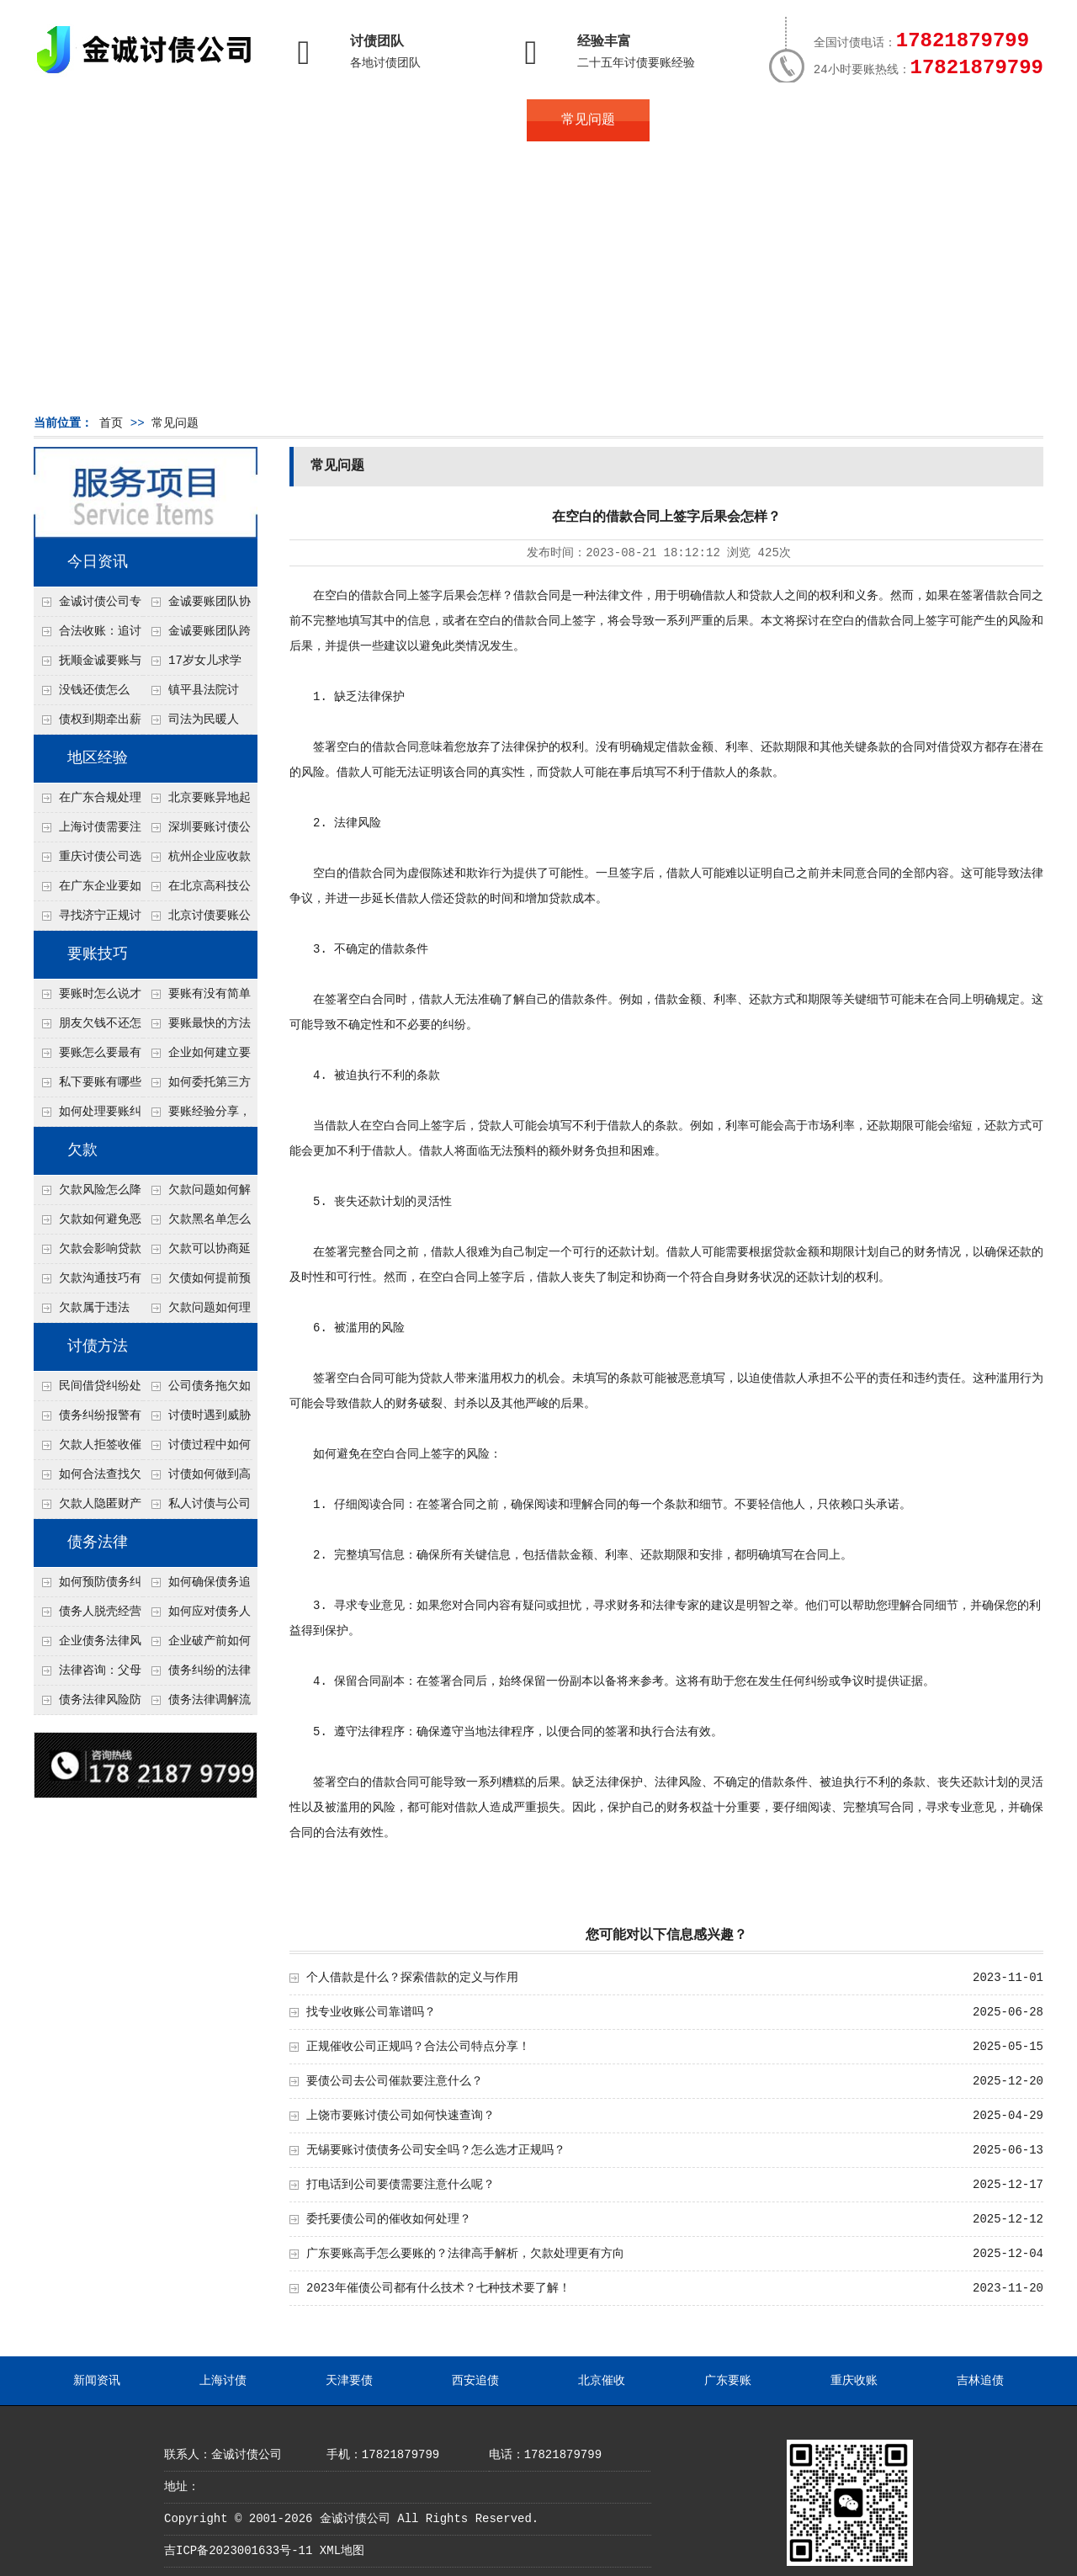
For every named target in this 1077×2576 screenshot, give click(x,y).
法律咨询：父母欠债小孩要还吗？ (87, 1675)
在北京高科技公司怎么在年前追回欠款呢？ (197, 890)
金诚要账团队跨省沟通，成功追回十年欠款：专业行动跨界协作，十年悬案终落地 (197, 635)
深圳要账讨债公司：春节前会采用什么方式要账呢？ (197, 831)
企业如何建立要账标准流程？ (197, 1057)
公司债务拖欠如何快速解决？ (197, 1390)
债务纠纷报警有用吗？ (87, 1420)
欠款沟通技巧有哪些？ (87, 1282)
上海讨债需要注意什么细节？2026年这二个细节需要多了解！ (87, 831)
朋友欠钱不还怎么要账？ (87, 1027)
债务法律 (97, 1542)
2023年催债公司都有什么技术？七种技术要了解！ (438, 2288)
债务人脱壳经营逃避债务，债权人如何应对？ (87, 1616)
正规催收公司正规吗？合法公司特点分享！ (418, 2046)
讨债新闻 (464, 120)
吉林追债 (980, 2380)
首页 (95, 120)
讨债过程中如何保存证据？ (197, 1449)
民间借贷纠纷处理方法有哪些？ (87, 1390)
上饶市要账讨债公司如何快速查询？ (400, 2115)
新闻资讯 (96, 2380)
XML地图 (342, 2550)
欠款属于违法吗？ (82, 1312)
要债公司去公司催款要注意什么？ (394, 2081)
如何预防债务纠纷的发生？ (87, 1586)
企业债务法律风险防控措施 (87, 1645)
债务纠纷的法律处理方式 (197, 1675)
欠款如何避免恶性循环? (87, 1224)
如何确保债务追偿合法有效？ (197, 1586)
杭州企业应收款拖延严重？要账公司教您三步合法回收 (197, 861)
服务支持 (957, 120)
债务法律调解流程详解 (197, 1704)
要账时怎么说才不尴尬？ (87, 998)
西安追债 (475, 2380)
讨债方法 (97, 1346)
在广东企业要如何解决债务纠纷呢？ (87, 890)
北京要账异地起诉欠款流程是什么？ (197, 802)
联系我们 (835, 120)
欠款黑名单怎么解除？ (197, 1224)
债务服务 (342, 120)
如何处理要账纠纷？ (87, 1116)
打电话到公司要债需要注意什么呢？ (400, 2184)
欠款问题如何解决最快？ (197, 1194)
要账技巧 (97, 954)
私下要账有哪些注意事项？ (87, 1086)
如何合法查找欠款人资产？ (87, 1479)
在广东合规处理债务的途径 (87, 802)
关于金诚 (219, 120)
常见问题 (588, 120)
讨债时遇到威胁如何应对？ (197, 1420)
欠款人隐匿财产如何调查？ (87, 1508)
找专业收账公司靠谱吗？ (371, 2012)
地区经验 (97, 758)
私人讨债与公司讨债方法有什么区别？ (197, 1508)
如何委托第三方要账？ (197, 1086)
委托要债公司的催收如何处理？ (388, 2219)
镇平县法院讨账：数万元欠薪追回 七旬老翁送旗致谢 (196, 694)
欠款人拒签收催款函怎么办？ (87, 1449)
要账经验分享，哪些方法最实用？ (197, 1116)
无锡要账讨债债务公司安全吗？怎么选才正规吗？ (435, 2150)
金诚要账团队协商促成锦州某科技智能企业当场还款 (197, 606)
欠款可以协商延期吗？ (197, 1253)
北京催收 (601, 2380)
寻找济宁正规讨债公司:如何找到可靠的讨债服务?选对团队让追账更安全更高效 (87, 920)
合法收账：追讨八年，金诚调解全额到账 (87, 635)
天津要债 (349, 2380)
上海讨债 (223, 2380)
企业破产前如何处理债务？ (197, 1645)
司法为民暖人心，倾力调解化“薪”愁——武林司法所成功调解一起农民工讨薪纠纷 (196, 724)
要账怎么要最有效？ (87, 1057)
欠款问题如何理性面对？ (197, 1312)
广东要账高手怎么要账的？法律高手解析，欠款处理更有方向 (465, 2253)
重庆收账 (854, 2380)
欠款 (82, 1150)
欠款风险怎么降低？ (87, 1194)
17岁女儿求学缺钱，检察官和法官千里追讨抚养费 (196, 665)
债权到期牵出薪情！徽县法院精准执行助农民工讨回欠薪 (87, 724)
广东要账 (727, 2380)
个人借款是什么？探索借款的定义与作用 (412, 1977)
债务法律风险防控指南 (87, 1704)
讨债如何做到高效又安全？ (197, 1479)
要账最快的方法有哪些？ (197, 1027)
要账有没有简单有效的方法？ (197, 998)
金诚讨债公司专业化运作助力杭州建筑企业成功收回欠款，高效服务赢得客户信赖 (87, 606)
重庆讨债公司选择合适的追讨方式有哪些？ (87, 861)
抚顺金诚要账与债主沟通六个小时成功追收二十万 (87, 665)
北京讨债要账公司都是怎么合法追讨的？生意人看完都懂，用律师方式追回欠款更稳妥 (197, 920)
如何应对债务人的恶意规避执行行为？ (197, 1616)
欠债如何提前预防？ (197, 1282)
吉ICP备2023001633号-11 (238, 2550)
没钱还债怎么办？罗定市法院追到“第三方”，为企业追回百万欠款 (88, 694)
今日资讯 (97, 562)
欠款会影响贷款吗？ (87, 1253)
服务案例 (711, 120)
